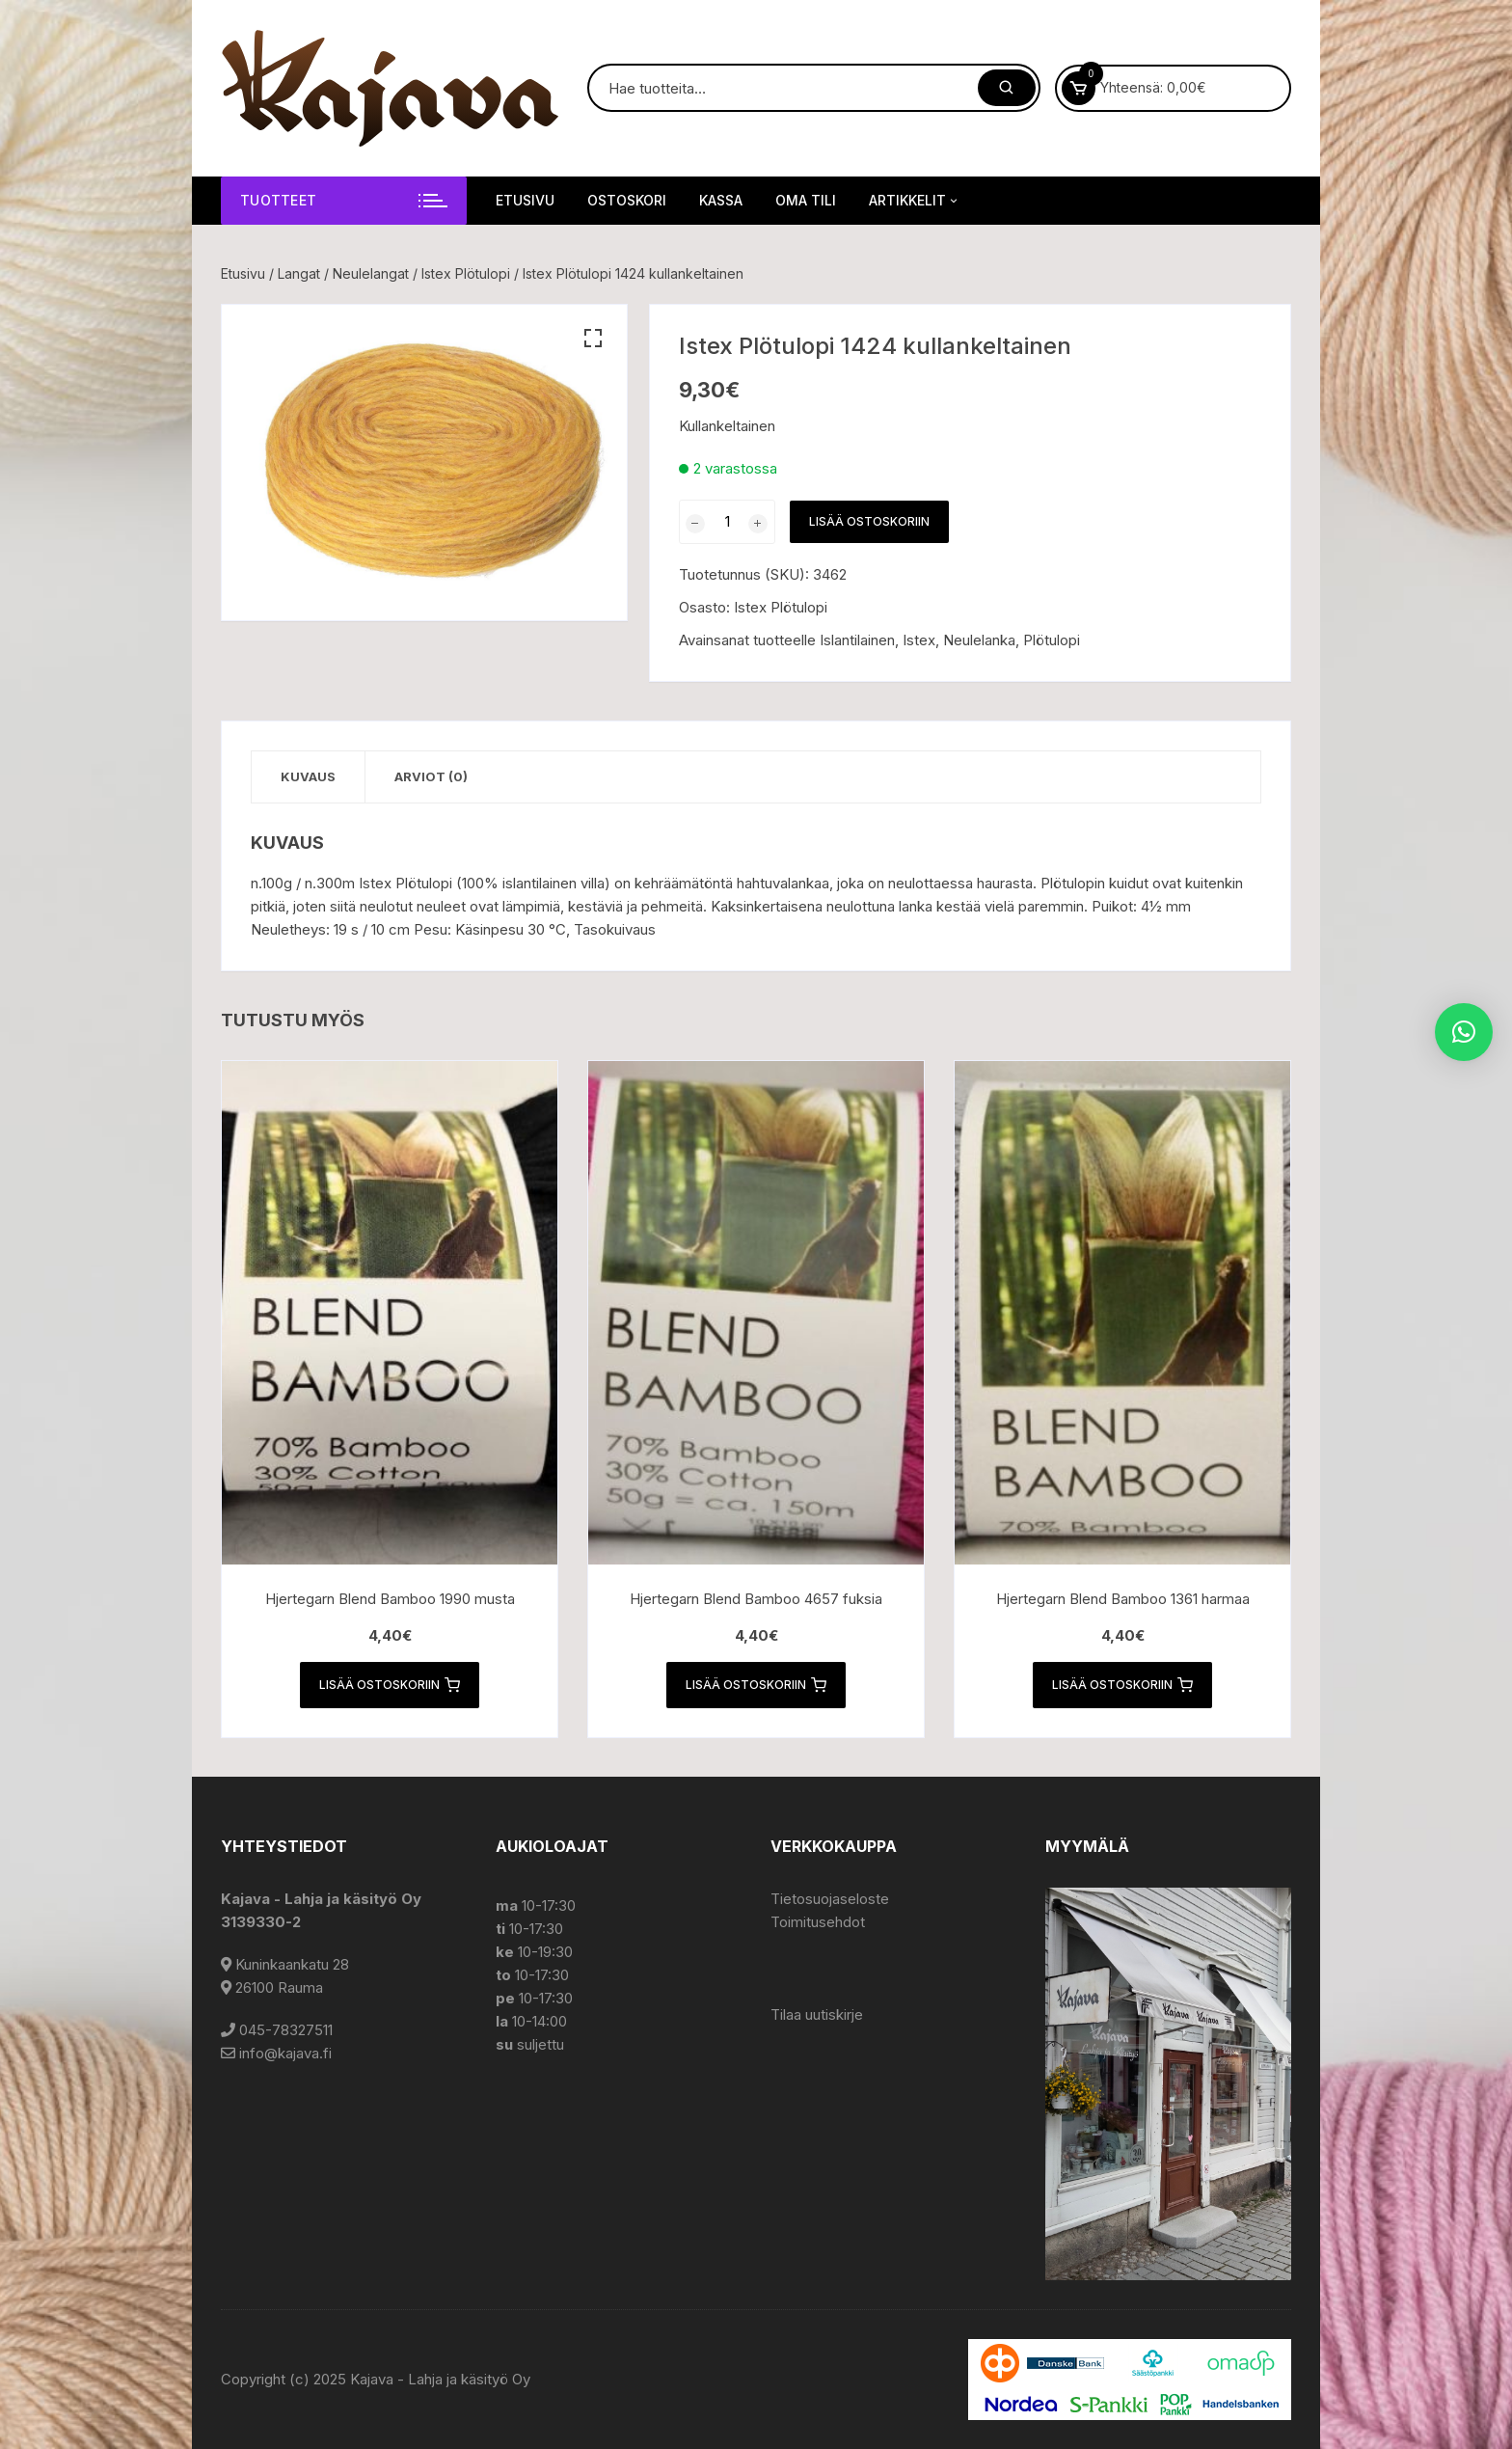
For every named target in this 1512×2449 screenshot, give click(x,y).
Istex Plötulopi (465, 273)
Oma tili (805, 200)
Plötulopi (1051, 640)
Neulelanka (979, 640)
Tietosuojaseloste (829, 1899)
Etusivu (525, 200)
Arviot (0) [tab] (431, 776)
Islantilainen (857, 640)
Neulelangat (371, 273)
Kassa (720, 200)
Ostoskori (626, 200)
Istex (919, 640)
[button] (593, 338)
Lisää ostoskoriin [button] (389, 1685)
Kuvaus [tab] (308, 776)
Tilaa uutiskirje (816, 2014)
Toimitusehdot (817, 1922)
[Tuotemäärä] (727, 522)
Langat (299, 273)
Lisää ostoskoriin (869, 521)
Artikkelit (914, 201)
